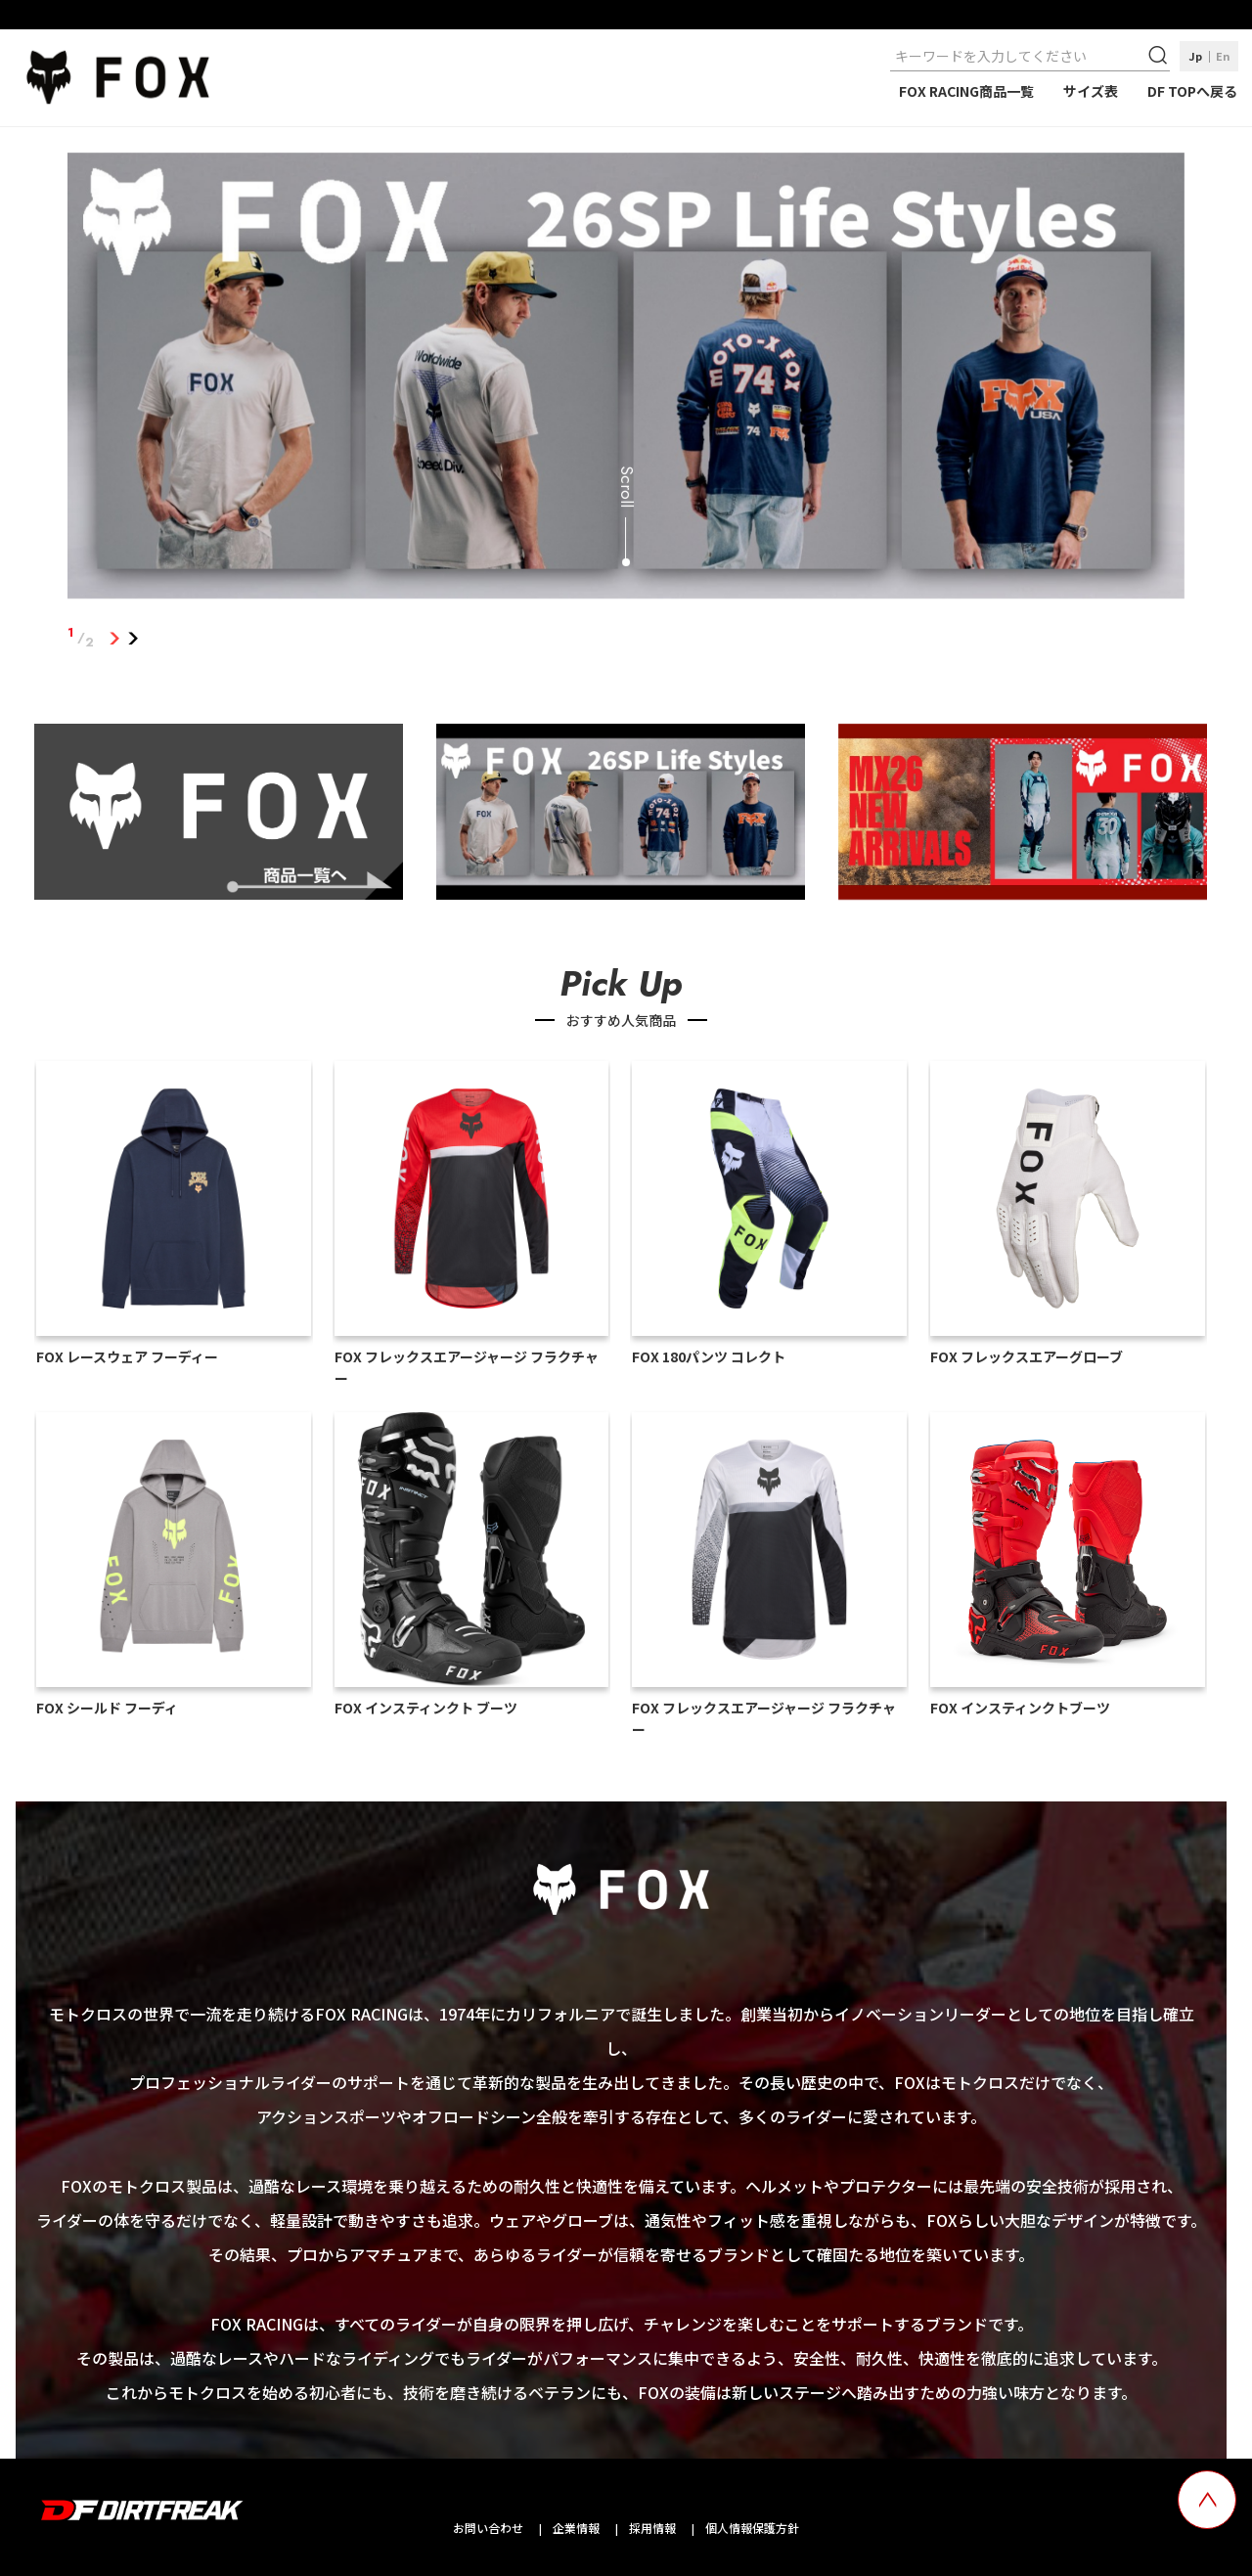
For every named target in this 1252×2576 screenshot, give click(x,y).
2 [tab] (132, 637)
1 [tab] (114, 637)
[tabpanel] (626, 380)
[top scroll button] (1207, 2499)
